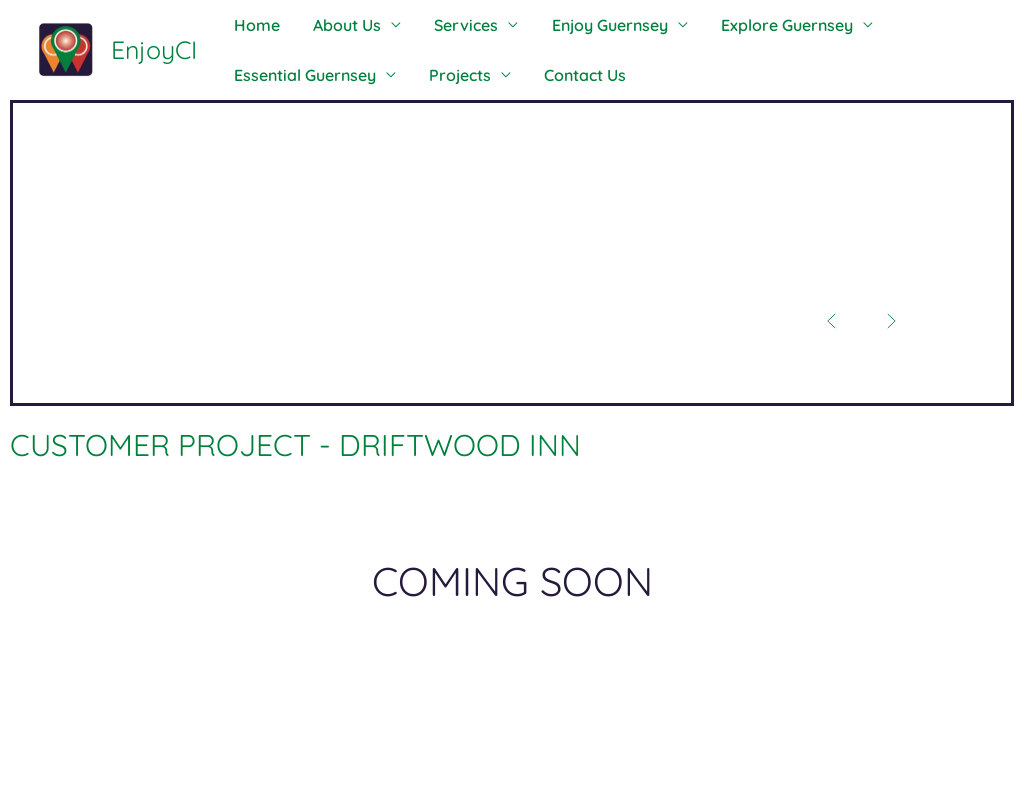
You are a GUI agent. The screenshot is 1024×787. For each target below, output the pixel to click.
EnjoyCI (154, 49)
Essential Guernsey (300, 75)
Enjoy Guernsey (577, 25)
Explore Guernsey (745, 25)
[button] (827, 319)
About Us (333, 25)
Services (443, 25)
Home (252, 25)
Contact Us (562, 75)
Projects (446, 75)
